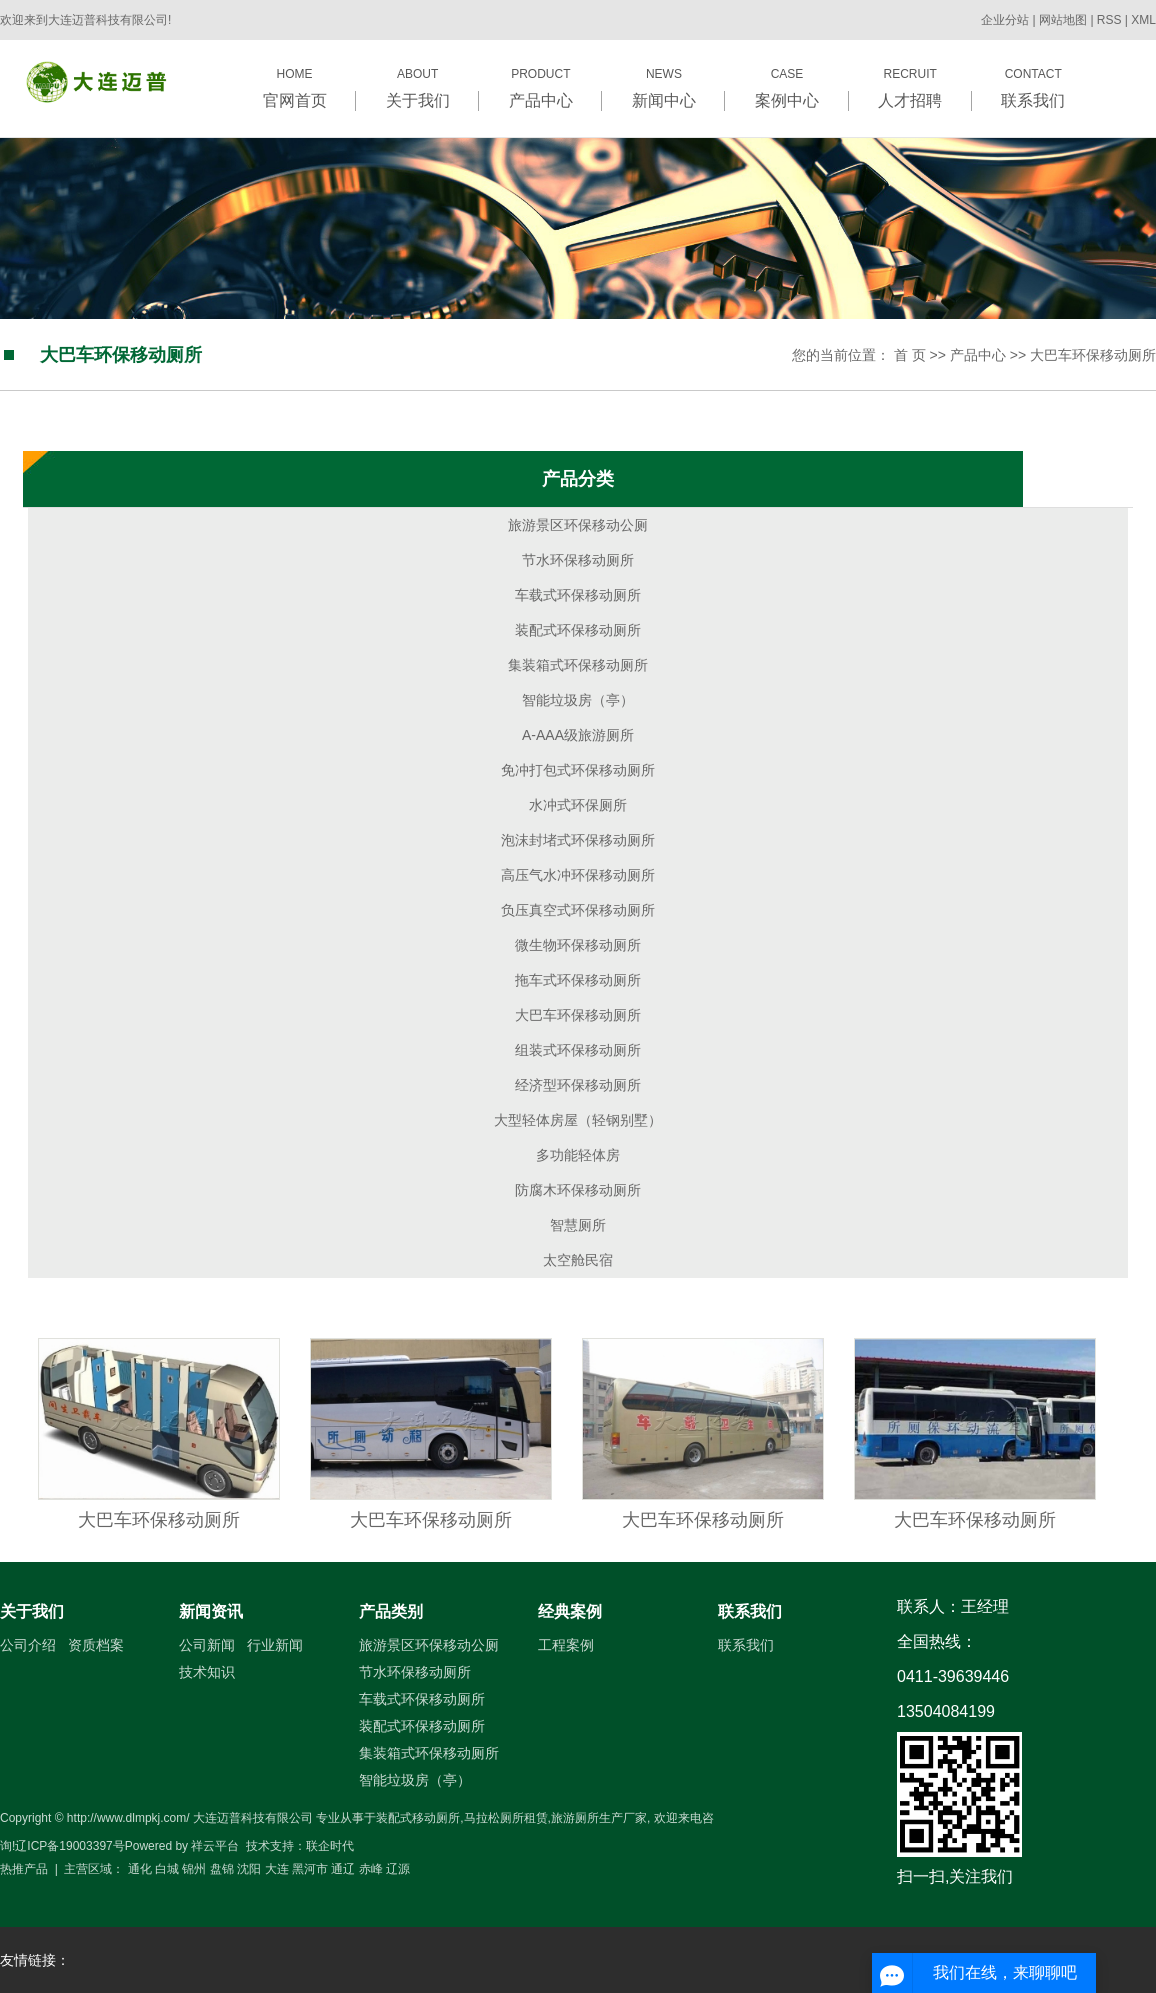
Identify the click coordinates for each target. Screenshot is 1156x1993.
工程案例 (566, 1645)
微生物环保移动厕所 (578, 945)
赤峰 (371, 1869)
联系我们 (750, 1611)
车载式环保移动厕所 (578, 595)
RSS (1109, 20)
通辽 (343, 1869)
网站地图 (1064, 20)
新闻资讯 (211, 1611)
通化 (140, 1869)
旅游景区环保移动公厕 (578, 525)
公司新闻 (207, 1645)
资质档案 (96, 1645)
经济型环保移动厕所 (578, 1085)
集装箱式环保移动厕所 (578, 665)
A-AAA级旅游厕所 (578, 735)
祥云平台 (215, 1846)
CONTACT (1033, 88)
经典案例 (570, 1611)
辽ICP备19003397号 (69, 1846)
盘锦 (222, 1869)
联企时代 (330, 1846)
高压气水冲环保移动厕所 (578, 875)
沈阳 (249, 1869)
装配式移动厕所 (418, 1818)
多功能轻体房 (578, 1155)
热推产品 (24, 1869)
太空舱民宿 (578, 1260)
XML (1143, 20)
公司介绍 (28, 1645)
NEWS (663, 88)
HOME (294, 88)
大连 (277, 1869)
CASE (786, 88)
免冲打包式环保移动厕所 (578, 770)
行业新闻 (275, 1645)
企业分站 (1005, 20)
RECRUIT (910, 88)
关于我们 (32, 1611)
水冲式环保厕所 (578, 805)
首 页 (910, 355)
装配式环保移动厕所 (578, 630)
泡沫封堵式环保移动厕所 (578, 840)
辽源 (398, 1869)
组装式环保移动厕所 (578, 1050)
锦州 (194, 1869)
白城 (167, 1869)
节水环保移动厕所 (578, 560)
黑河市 (310, 1869)
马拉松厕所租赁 (506, 1818)
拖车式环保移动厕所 (578, 980)
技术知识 (207, 1672)
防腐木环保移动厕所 (578, 1190)
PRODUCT (540, 88)
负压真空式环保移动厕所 (578, 910)
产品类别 (391, 1611)
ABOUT (417, 88)
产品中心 (978, 355)
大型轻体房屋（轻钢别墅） (578, 1120)
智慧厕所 (578, 1225)
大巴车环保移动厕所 (1093, 355)
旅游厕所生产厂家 (599, 1818)
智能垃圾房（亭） (578, 700)
